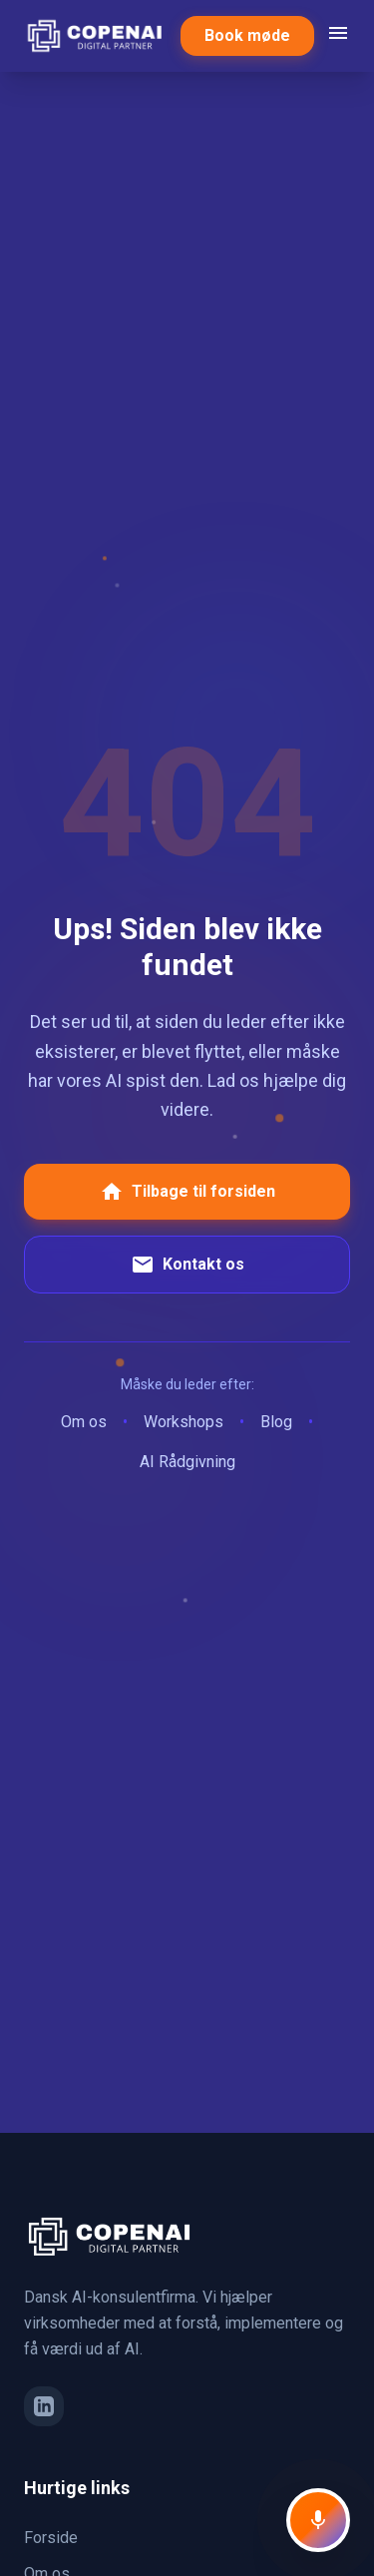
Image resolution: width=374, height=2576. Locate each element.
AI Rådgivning (187, 1461)
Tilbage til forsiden (187, 1192)
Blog (276, 1421)
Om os (84, 1421)
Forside (51, 2537)
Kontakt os (187, 1265)
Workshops (183, 1421)
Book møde (247, 35)
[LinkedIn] (44, 2406)
